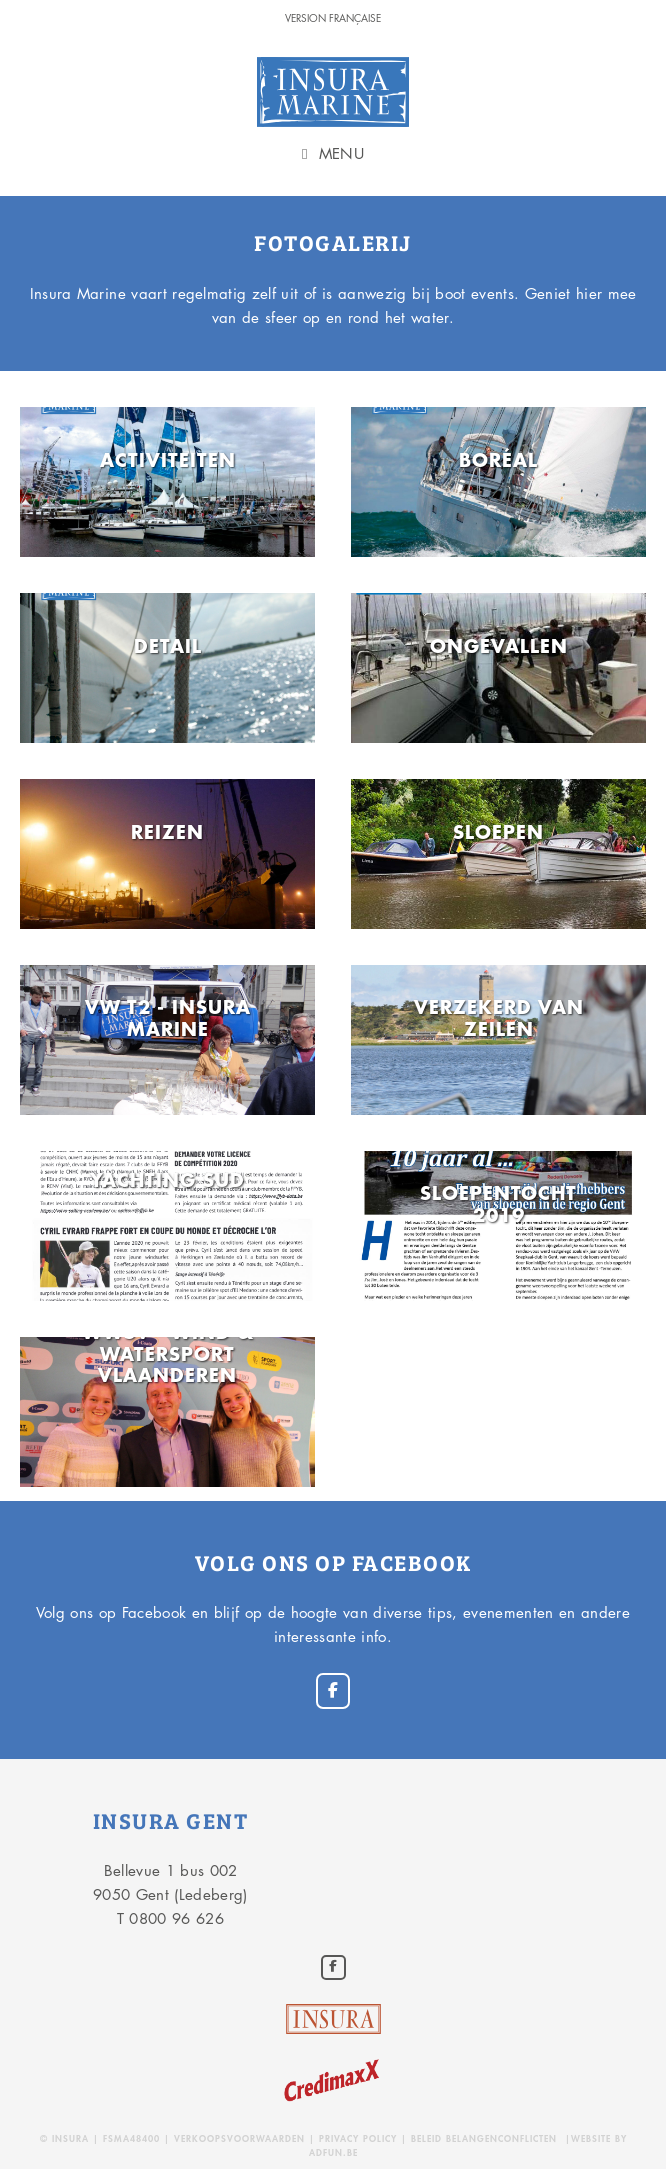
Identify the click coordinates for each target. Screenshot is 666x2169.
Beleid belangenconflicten (484, 2138)
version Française (333, 17)
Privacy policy (358, 2138)
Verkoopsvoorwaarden (241, 2138)
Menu (341, 153)
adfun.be (333, 2152)
